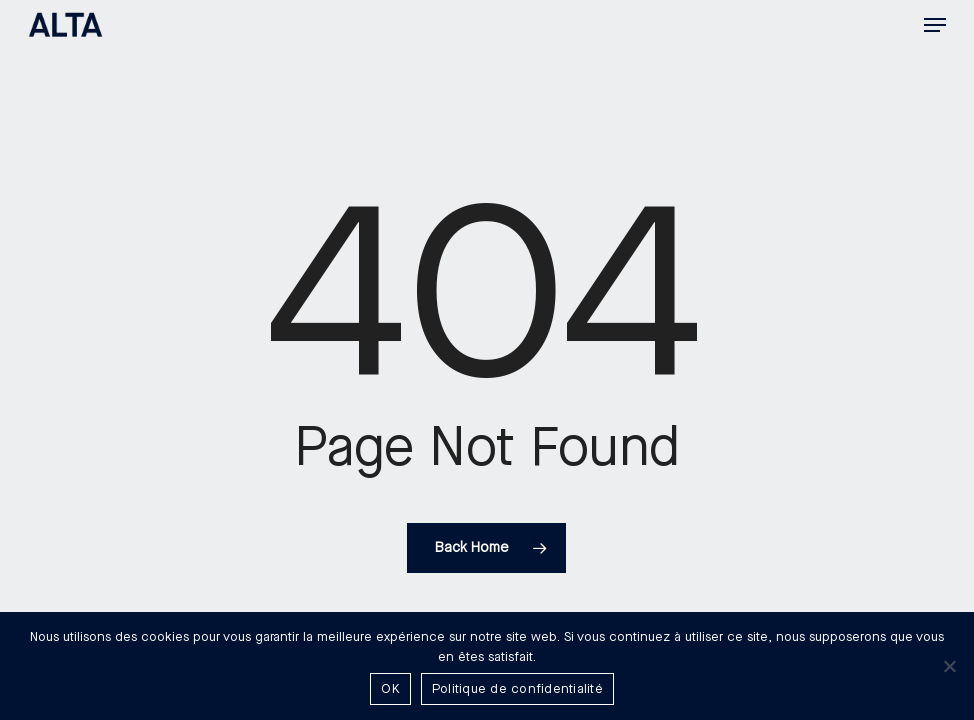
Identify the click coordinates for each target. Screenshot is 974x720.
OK (390, 689)
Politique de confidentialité (517, 689)
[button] (935, 25)
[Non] (949, 666)
